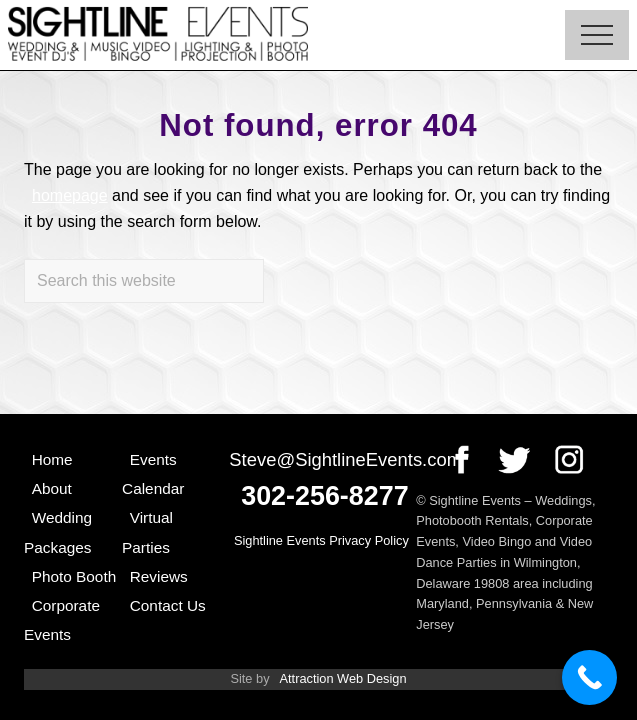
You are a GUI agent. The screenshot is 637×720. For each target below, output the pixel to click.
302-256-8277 (324, 496)
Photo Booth (74, 576)
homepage (70, 195)
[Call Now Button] (589, 677)
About (52, 488)
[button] (597, 35)
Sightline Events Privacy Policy (321, 540)
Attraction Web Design (342, 678)
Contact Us (168, 605)
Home (52, 459)
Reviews (159, 576)
